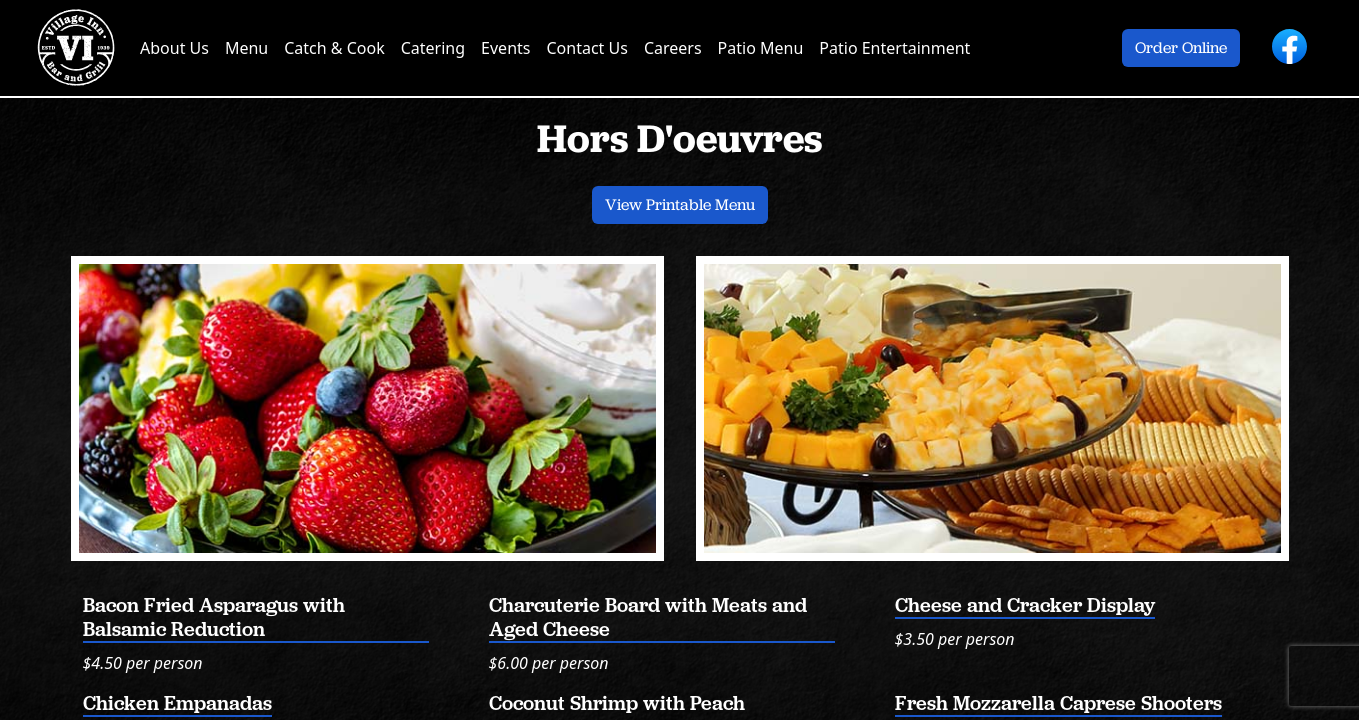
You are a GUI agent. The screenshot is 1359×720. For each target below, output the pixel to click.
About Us (174, 48)
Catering (433, 48)
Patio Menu (761, 48)
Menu (246, 48)
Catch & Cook (334, 48)
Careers (673, 48)
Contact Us (586, 48)
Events (505, 48)
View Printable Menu (680, 204)
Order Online (1181, 47)
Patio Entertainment (894, 48)
